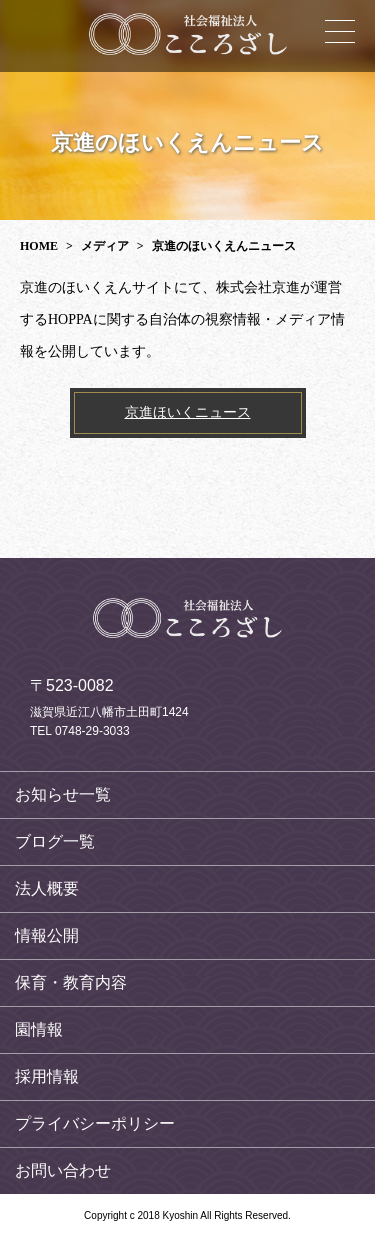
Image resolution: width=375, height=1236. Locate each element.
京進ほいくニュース (188, 412)
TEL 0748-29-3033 (80, 731)
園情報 (39, 1029)
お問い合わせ (63, 1170)
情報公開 (47, 935)
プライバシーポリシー (95, 1123)
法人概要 (47, 888)
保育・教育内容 (71, 982)
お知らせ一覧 (63, 794)
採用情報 (47, 1076)
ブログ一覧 (55, 841)
